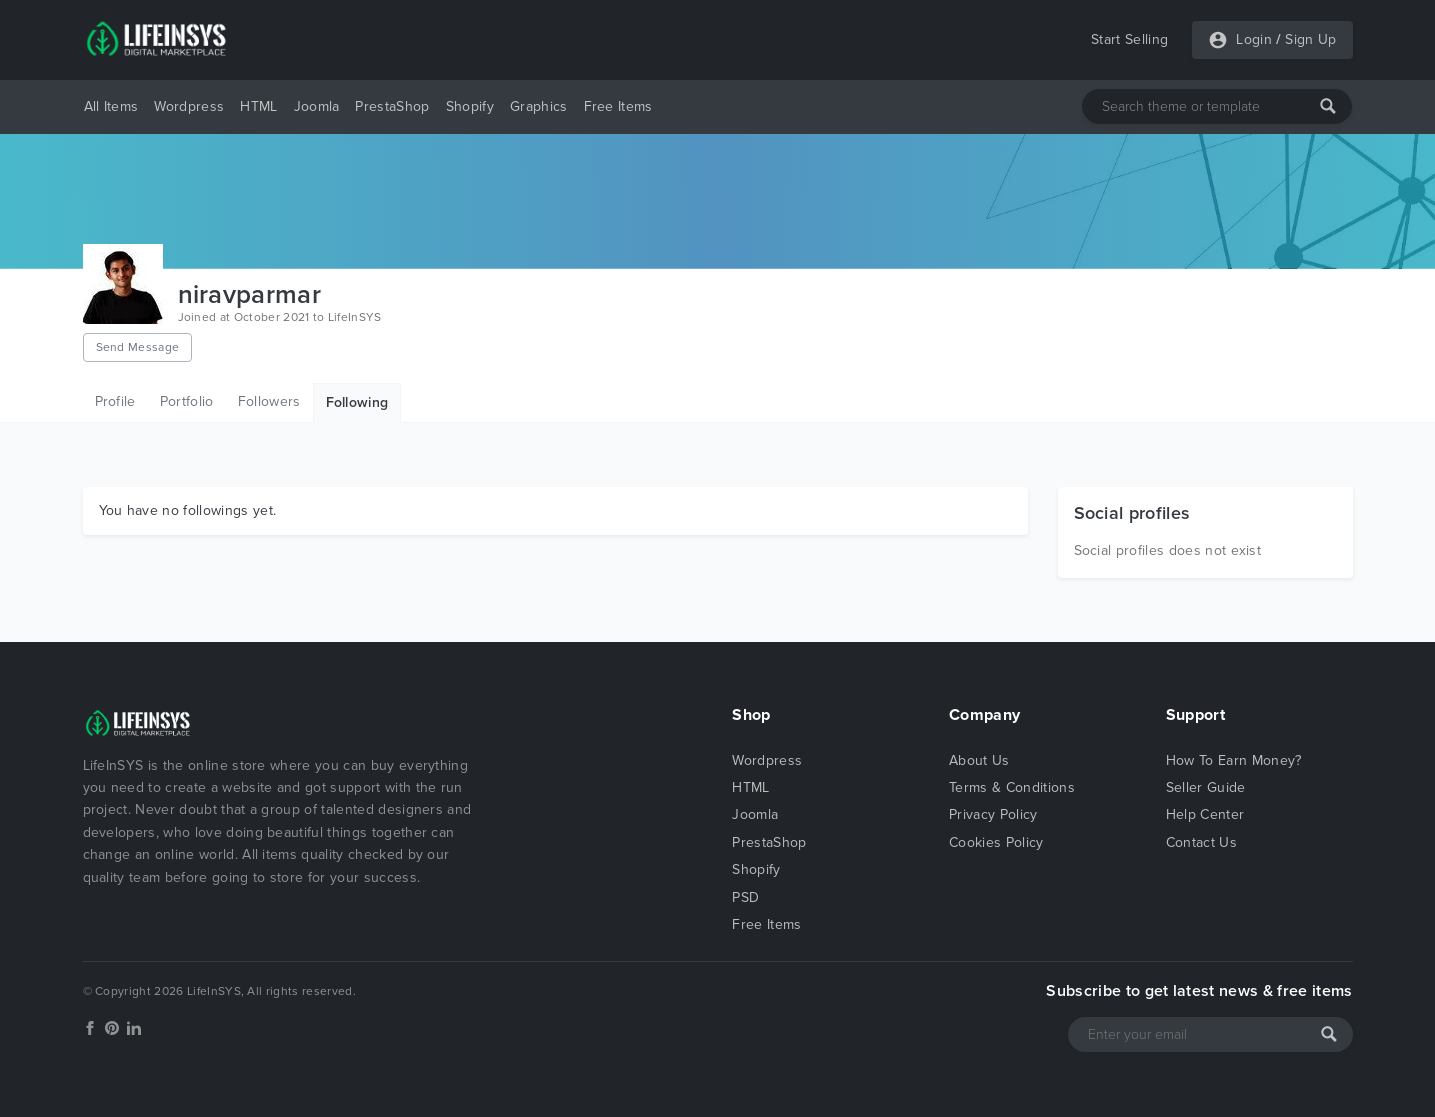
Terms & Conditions (1012, 787)
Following (357, 402)
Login (1254, 39)
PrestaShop (392, 106)
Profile (115, 401)
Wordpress (189, 106)
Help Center (1205, 814)
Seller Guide (1206, 787)
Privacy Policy (993, 814)
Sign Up (1310, 39)
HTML (258, 106)
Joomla (317, 106)
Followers (269, 401)
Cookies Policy (996, 842)
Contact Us (1201, 842)
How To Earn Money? (1234, 760)
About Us (979, 760)
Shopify (470, 106)
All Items (111, 106)
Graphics (539, 106)
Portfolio (187, 401)
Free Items (618, 106)
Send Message (138, 347)
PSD (745, 897)
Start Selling (1129, 39)
